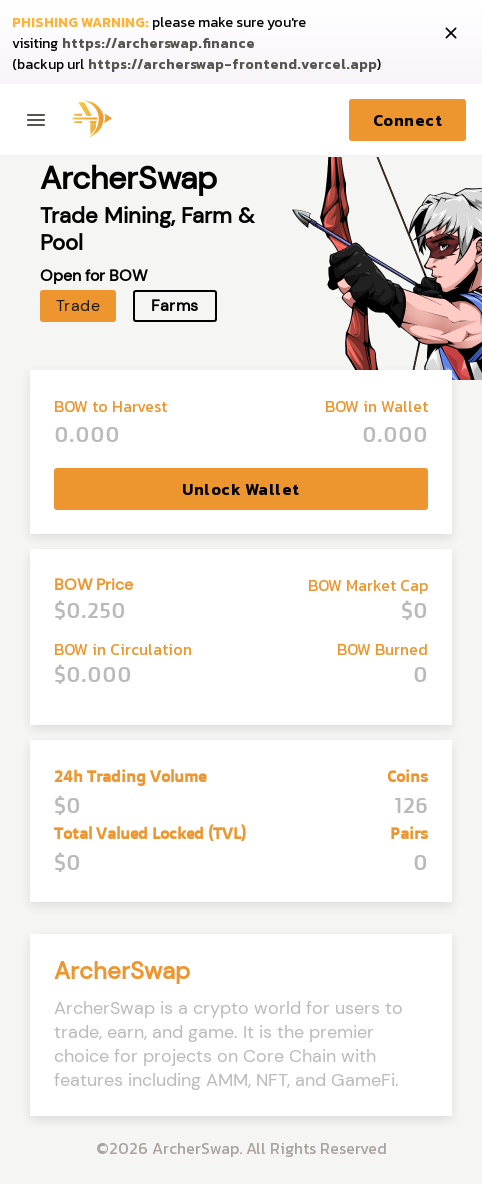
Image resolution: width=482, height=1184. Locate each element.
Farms (174, 305)
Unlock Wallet (240, 489)
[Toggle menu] (36, 120)
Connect (407, 120)
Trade (78, 305)
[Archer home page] (88, 120)
